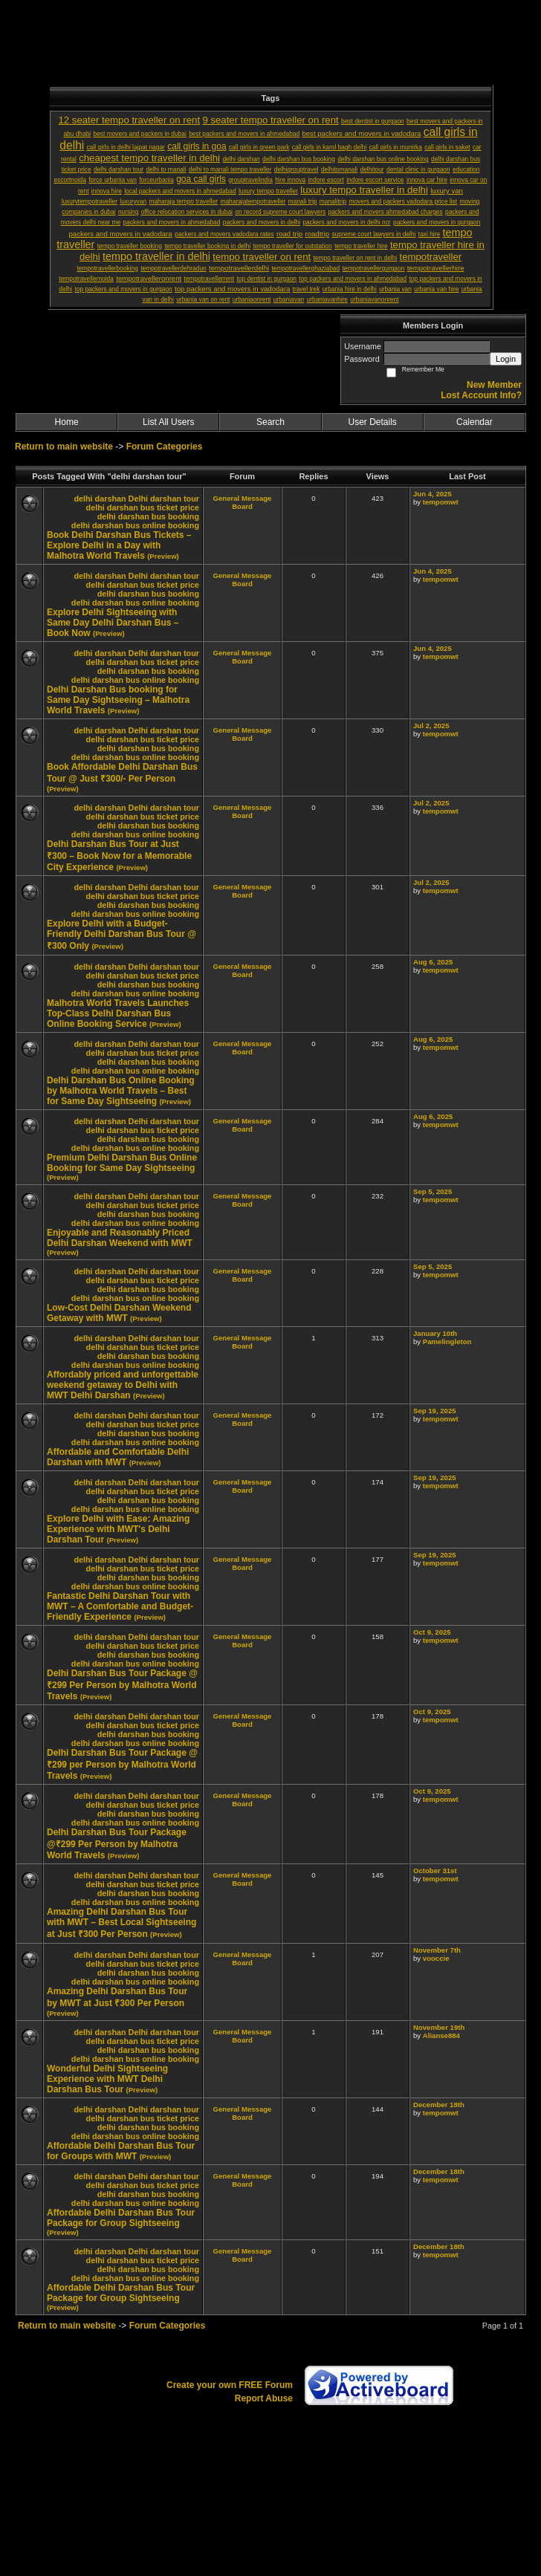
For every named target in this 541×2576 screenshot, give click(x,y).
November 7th (437, 1950)
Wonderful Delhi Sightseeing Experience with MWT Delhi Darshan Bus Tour (107, 2079)
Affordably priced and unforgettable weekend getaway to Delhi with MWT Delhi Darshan (122, 1385)
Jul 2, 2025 (431, 725)
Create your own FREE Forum (229, 2385)
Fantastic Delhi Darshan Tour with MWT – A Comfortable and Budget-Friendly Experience (120, 1606)
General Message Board (242, 502)
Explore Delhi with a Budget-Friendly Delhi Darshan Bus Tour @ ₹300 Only (121, 934)
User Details (372, 422)
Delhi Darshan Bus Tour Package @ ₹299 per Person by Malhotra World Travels (122, 1764)
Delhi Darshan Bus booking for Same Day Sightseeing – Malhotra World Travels (118, 700)
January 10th (435, 1333)
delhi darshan (100, 498)
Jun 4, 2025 (432, 494)
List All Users (168, 422)
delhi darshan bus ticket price (142, 507)
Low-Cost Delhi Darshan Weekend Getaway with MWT (119, 1312)
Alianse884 (441, 2035)
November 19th (438, 2027)
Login (506, 358)
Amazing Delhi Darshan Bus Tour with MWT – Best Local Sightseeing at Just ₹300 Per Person (121, 1923)
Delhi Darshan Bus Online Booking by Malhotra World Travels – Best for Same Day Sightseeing (121, 1090)
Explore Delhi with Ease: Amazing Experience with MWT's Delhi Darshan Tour (118, 1529)
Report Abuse (264, 2398)
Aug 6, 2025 (433, 962)
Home (67, 422)
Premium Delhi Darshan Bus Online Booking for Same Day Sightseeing (122, 1162)
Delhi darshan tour (164, 498)
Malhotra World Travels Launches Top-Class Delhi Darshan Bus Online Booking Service (118, 1013)
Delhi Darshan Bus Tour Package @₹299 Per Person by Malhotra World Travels (117, 1843)
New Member (494, 385)
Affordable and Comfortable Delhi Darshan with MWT (118, 1457)
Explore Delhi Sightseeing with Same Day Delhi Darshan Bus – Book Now (112, 622)
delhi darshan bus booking (148, 516)
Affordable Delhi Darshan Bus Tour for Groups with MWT (121, 2151)
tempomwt (441, 502)
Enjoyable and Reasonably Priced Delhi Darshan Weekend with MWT (119, 1237)
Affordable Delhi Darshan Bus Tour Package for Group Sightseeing (121, 2217)
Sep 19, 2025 (434, 1411)
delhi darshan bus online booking (135, 525)
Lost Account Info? (481, 395)
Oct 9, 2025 (432, 1632)
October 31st (435, 1870)
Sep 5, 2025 (432, 1191)
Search (270, 422)
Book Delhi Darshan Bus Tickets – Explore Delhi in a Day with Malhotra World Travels (119, 545)
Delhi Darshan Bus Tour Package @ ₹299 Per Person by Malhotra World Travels (122, 1684)
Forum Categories (164, 446)
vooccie (436, 1958)
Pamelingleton (447, 1341)
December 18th (438, 2104)
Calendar (474, 422)
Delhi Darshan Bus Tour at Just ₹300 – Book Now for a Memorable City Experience (119, 855)
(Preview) (163, 556)
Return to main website (65, 446)
